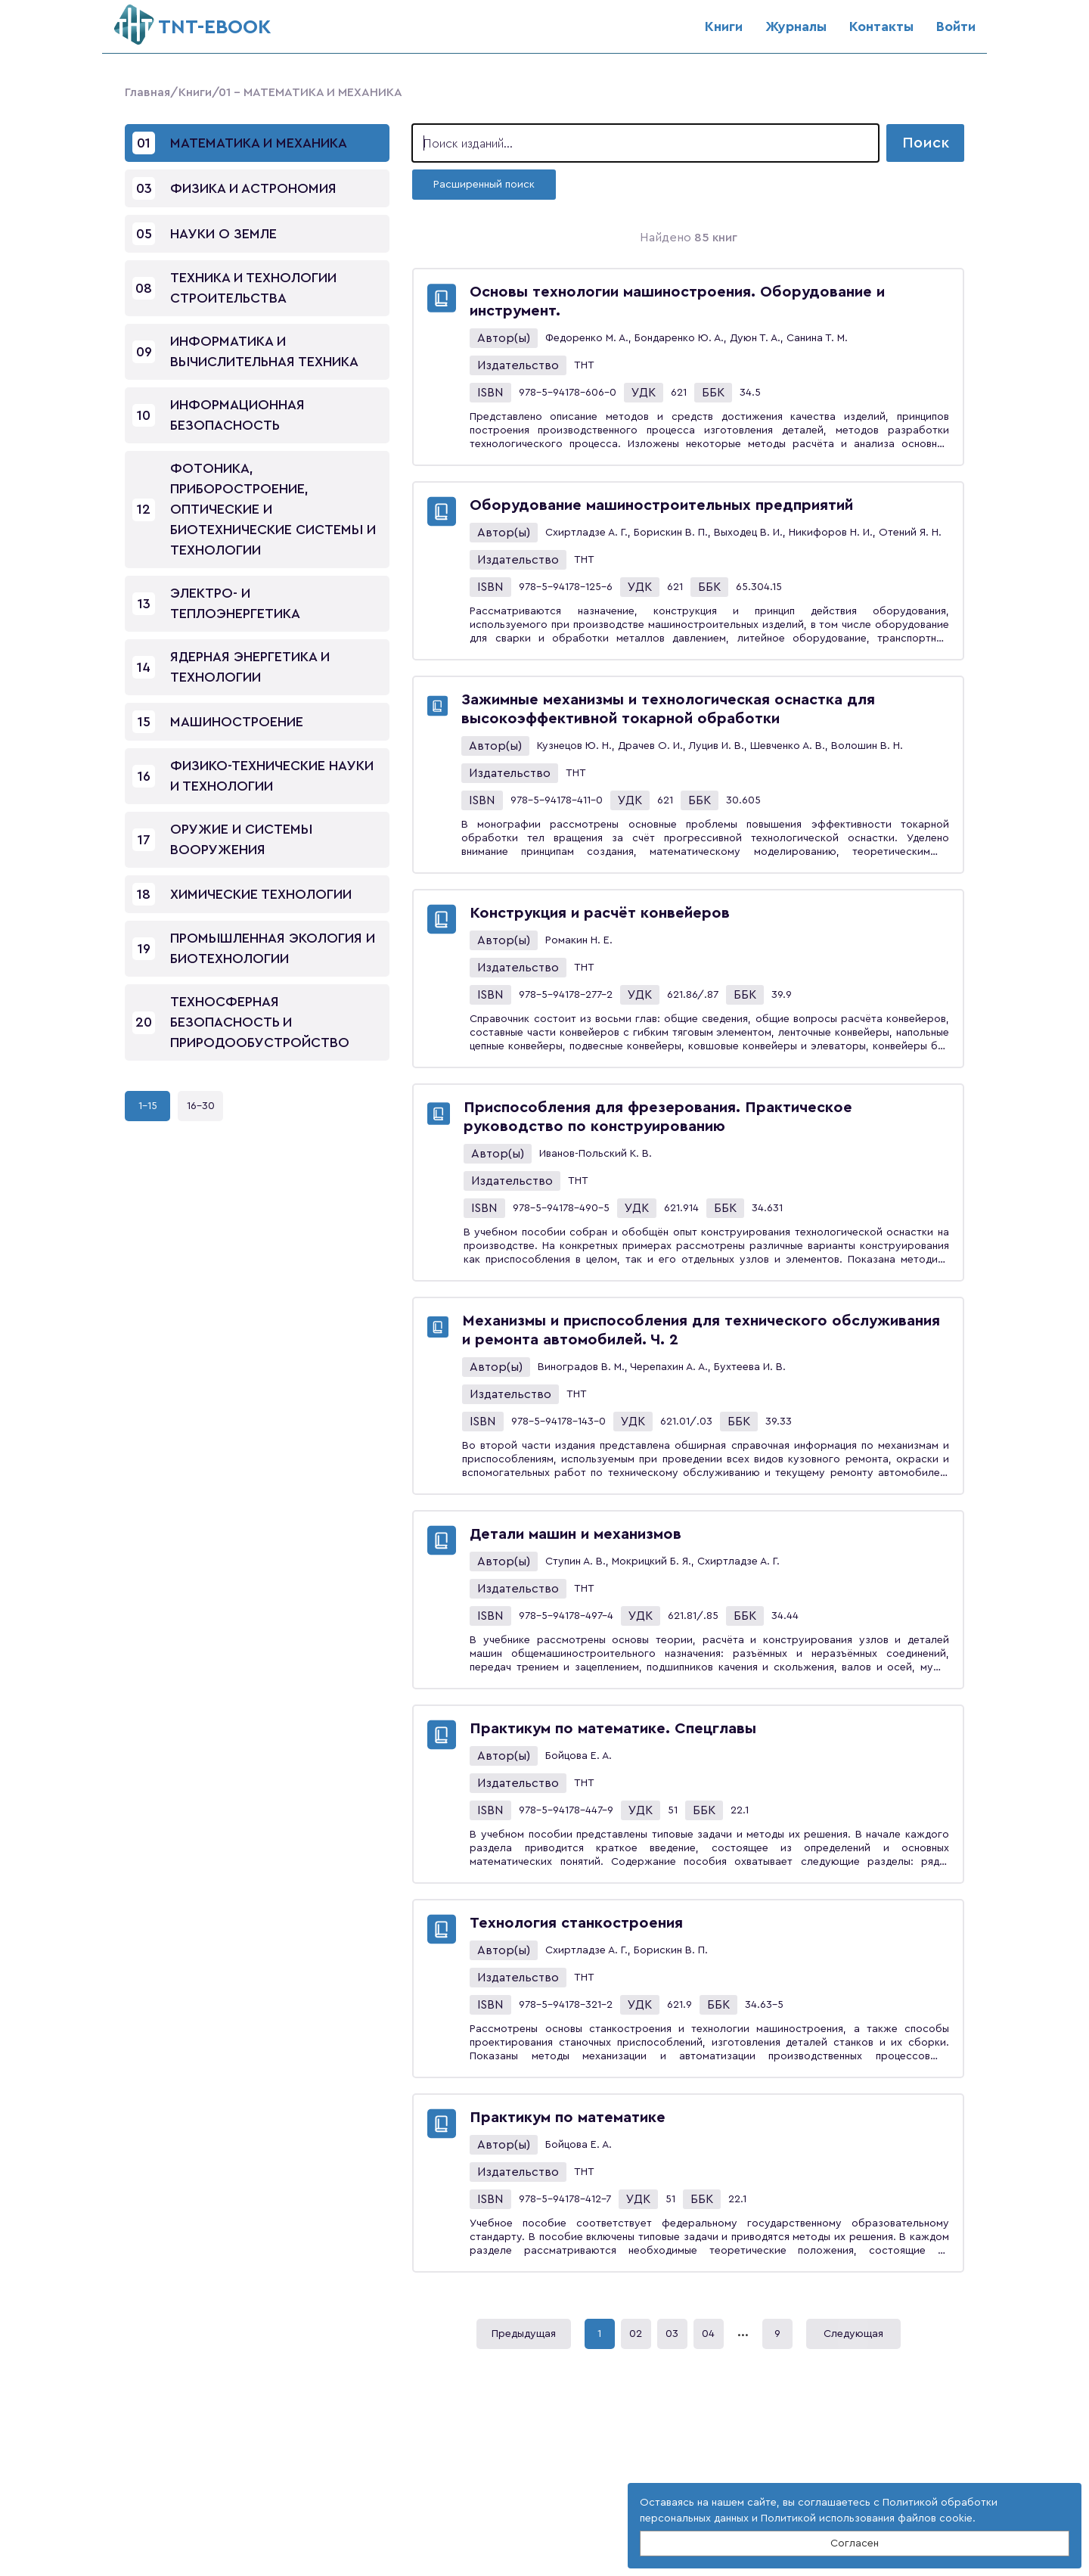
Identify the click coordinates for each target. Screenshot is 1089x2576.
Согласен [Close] (854, 2543)
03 (672, 2334)
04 (708, 2334)
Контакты (881, 26)
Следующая (853, 2334)
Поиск (925, 143)
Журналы (796, 26)
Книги (724, 26)
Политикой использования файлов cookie (867, 2518)
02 (635, 2334)
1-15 (147, 1106)
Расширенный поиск (484, 184)
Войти (956, 26)
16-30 (201, 1106)
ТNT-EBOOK (192, 21)
